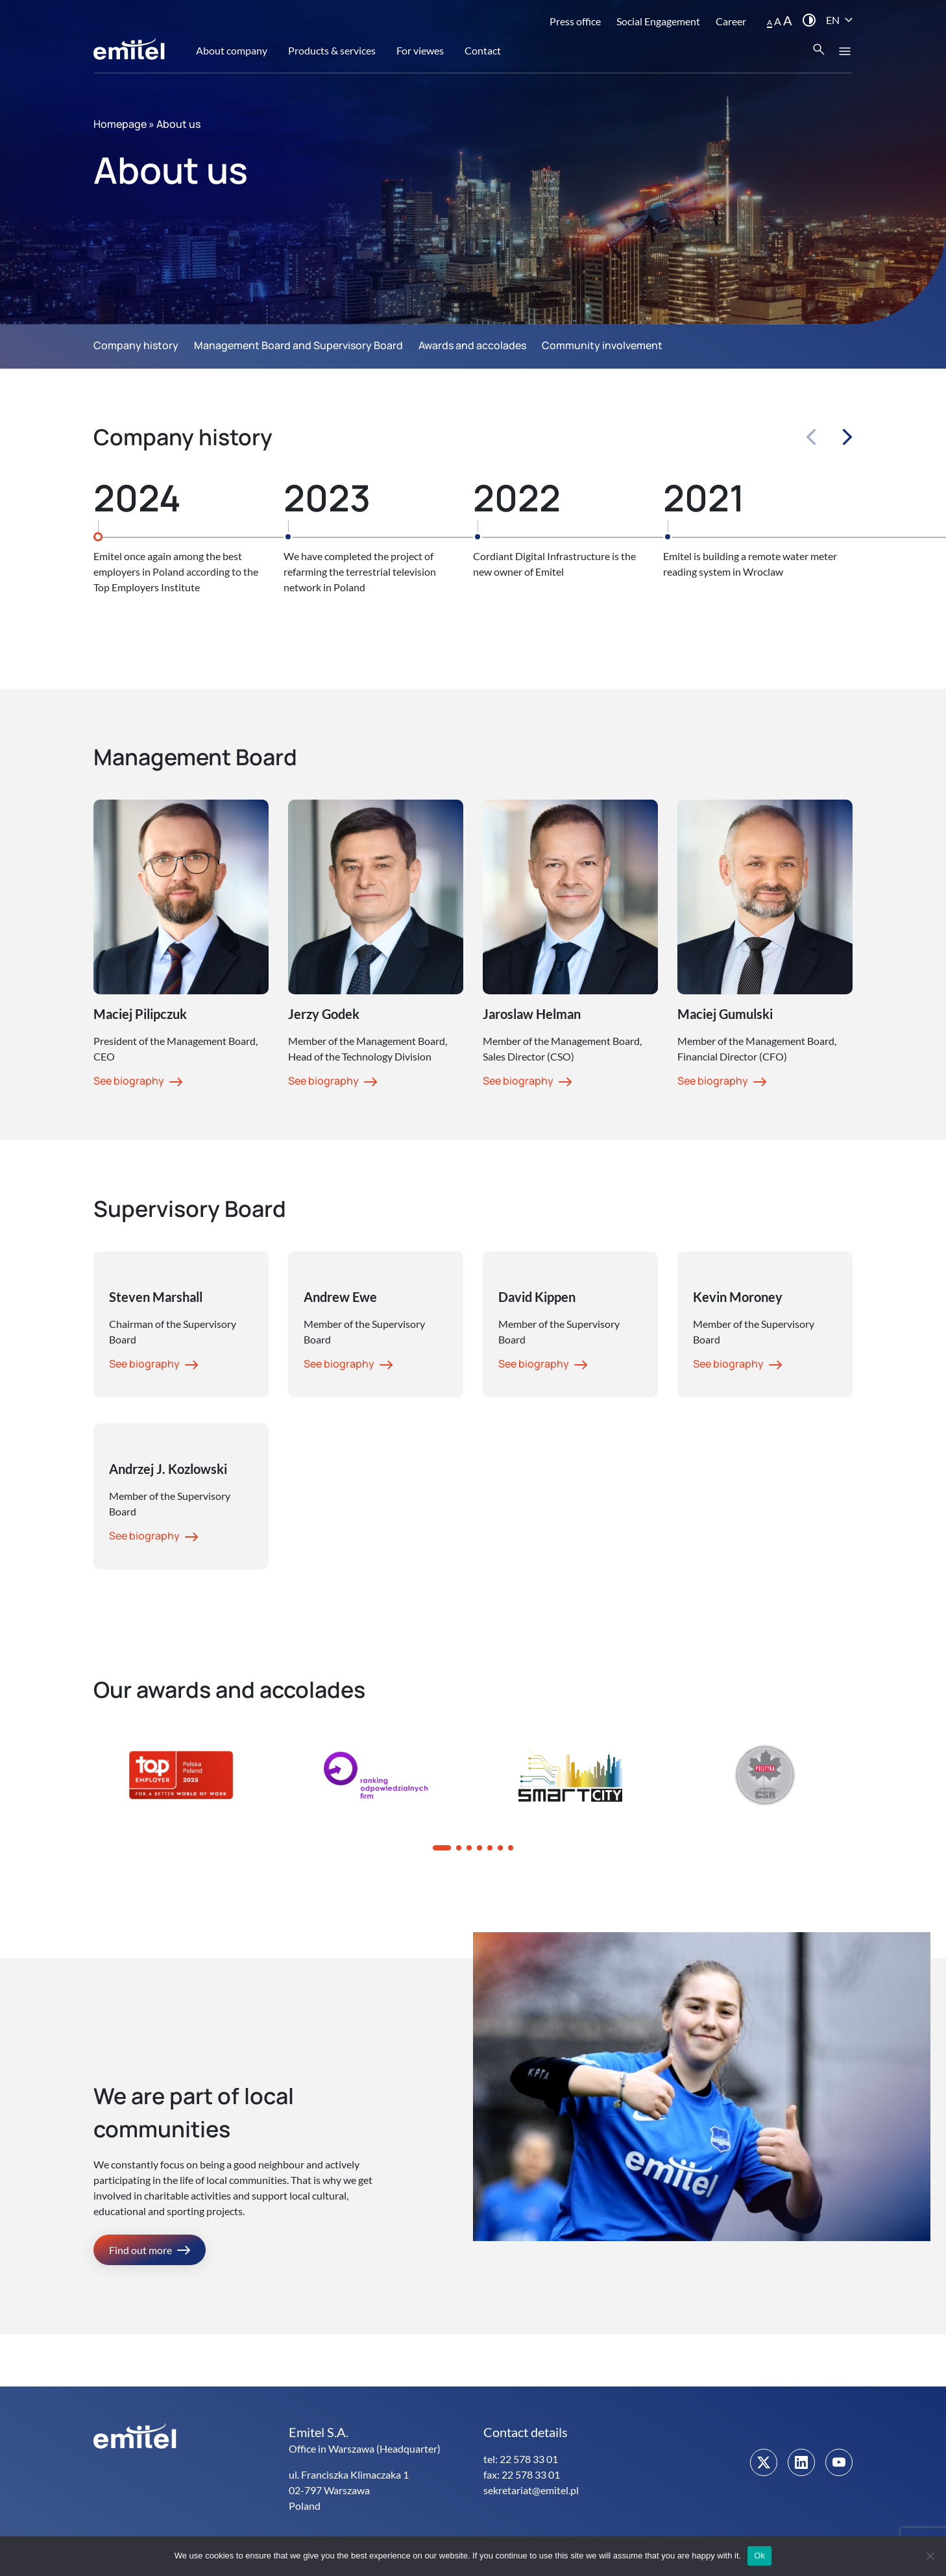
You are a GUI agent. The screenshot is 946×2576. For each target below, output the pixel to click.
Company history (135, 345)
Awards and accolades (472, 345)
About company (231, 50)
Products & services (332, 50)
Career (731, 21)
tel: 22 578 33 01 (520, 2459)
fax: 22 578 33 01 (521, 2474)
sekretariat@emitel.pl (531, 2490)
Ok (759, 2555)
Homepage (120, 124)
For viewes (420, 50)
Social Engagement (658, 21)
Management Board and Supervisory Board (298, 345)
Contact (483, 50)
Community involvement (602, 345)
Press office (575, 21)
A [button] (769, 22)
